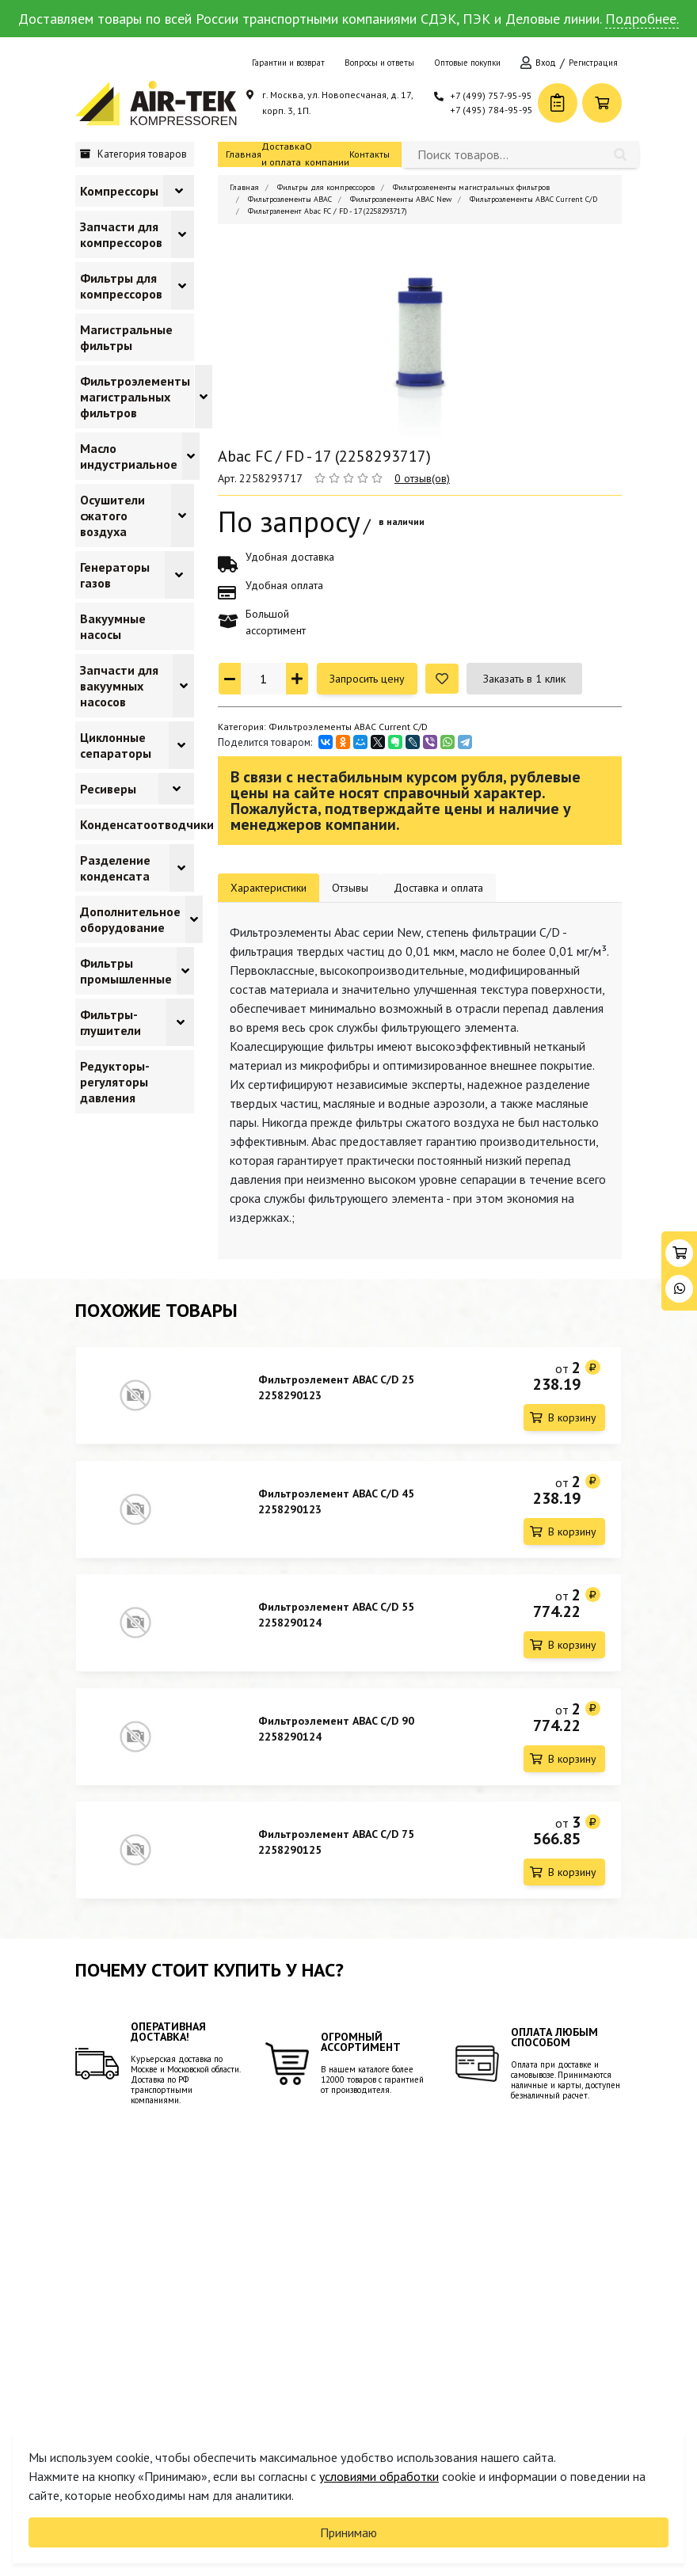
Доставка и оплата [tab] (438, 888)
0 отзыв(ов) (422, 478)
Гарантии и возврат (288, 62)
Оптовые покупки (467, 62)
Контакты (369, 154)
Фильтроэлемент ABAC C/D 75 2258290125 (336, 1843)
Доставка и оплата (283, 154)
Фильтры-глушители (110, 1022)
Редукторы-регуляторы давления (115, 1081)
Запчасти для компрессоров (121, 234)
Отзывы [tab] (350, 888)
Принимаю (348, 2532)
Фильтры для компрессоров (121, 286)
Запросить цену (367, 679)
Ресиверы (108, 789)
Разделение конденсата (115, 868)
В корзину (572, 1417)
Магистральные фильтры (126, 337)
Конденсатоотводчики (147, 824)
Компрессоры (119, 191)
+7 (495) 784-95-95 (491, 110)
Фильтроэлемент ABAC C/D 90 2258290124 (336, 1729)
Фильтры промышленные (126, 971)
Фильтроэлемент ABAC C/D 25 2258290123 (336, 1387)
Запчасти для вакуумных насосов (119, 686)
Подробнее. (642, 19)
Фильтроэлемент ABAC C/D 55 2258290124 (336, 1615)
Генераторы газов (115, 575)
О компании (327, 154)
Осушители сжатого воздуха (112, 515)
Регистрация (593, 62)
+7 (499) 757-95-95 (491, 95)
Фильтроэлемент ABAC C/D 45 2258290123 (336, 1501)
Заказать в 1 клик (524, 679)
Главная (243, 154)
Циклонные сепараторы (115, 745)
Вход (545, 62)
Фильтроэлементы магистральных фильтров (135, 396)
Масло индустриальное (128, 456)
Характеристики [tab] (268, 888)
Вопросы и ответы (379, 62)
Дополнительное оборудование (130, 919)
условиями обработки (379, 2476)
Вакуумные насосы (113, 626)
